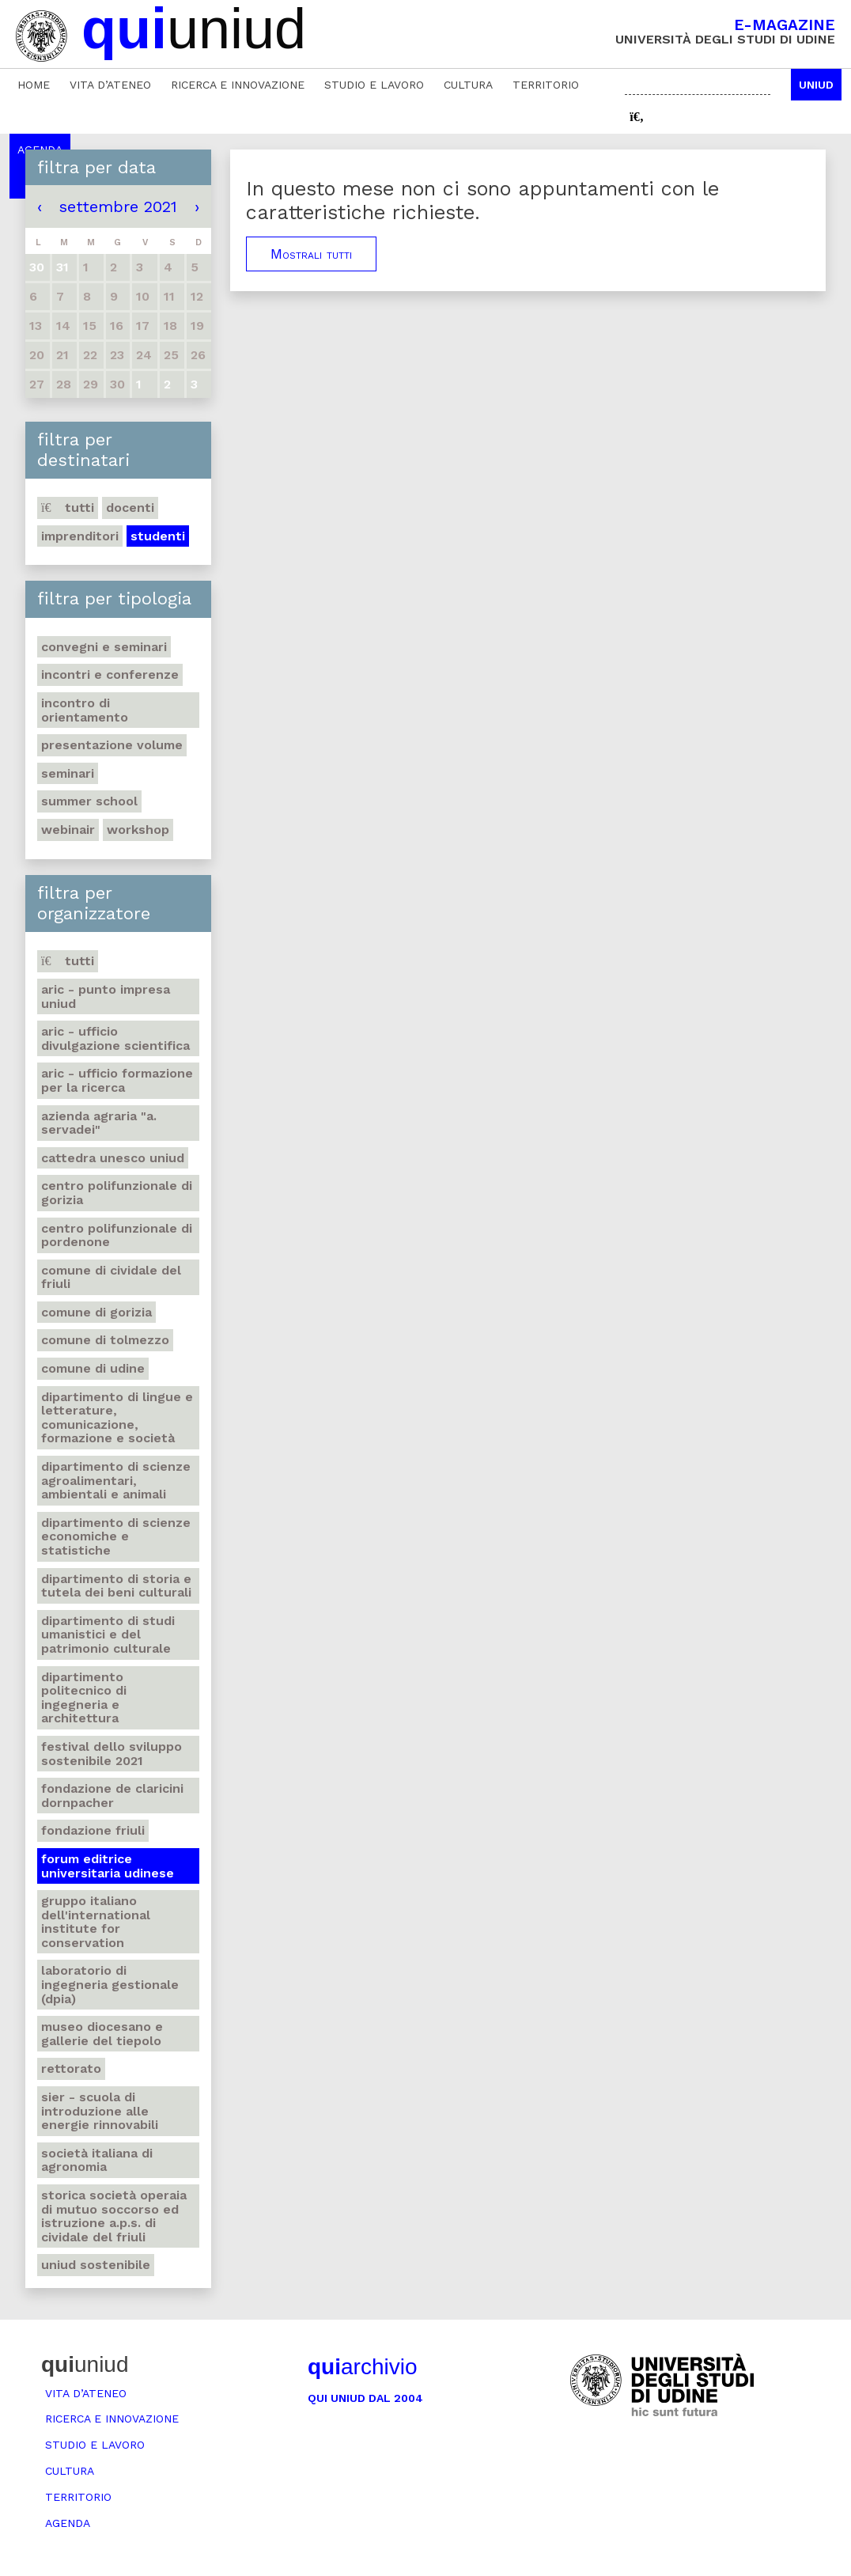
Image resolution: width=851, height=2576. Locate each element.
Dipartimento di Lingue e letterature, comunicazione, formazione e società (117, 1417)
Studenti (157, 536)
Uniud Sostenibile (95, 2264)
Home (33, 84)
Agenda (67, 2523)
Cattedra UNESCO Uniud (112, 1157)
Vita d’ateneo (110, 84)
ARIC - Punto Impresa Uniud (105, 996)
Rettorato (71, 2068)
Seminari (67, 773)
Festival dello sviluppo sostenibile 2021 (111, 1753)
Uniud (816, 84)
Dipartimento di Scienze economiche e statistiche (116, 1536)
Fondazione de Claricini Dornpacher (112, 1795)
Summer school (89, 801)
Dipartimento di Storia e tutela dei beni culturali (116, 1586)
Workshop (138, 829)
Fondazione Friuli (93, 1830)
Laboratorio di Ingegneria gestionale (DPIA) (110, 1984)
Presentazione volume (112, 744)
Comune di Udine (93, 1368)
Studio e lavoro (374, 84)
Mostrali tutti (311, 254)
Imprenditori (80, 536)
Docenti (130, 507)
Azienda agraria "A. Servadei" (99, 1123)
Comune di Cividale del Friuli (111, 1277)
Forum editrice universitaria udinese (107, 1866)
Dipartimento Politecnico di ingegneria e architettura (84, 1697)
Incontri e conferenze (110, 674)
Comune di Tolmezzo (105, 1339)
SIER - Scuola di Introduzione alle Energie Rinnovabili (99, 2110)
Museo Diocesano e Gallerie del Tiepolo (102, 2033)
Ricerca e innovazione (237, 84)
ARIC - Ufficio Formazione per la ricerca (117, 1080)
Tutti (67, 507)
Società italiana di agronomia (97, 2160)
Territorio (545, 84)
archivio (362, 2366)
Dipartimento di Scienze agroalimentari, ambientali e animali (116, 1480)
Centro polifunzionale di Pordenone (116, 1235)
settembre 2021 (118, 206)
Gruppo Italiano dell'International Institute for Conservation (95, 1921)
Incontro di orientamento (84, 710)
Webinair (68, 829)
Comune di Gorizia (96, 1312)
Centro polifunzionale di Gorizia (116, 1192)
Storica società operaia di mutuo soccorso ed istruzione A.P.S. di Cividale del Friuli (114, 2216)
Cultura (468, 84)
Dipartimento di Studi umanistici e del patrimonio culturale (108, 1634)
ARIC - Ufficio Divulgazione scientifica (115, 1038)
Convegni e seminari (104, 646)
